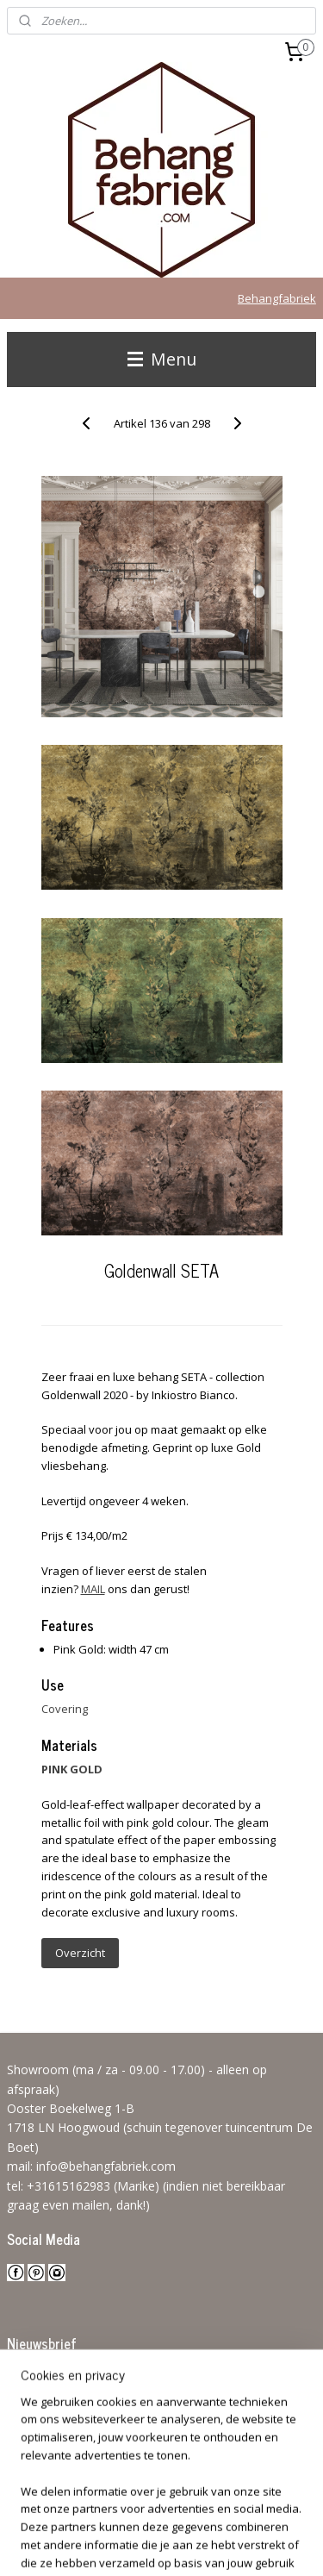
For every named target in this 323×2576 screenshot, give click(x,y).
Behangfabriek (277, 298)
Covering (64, 1708)
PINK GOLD (71, 1769)
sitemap (201, 2516)
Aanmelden (51, 2415)
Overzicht (80, 1952)
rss (237, 2516)
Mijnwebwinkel (217, 2544)
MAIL (93, 1589)
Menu (161, 359)
